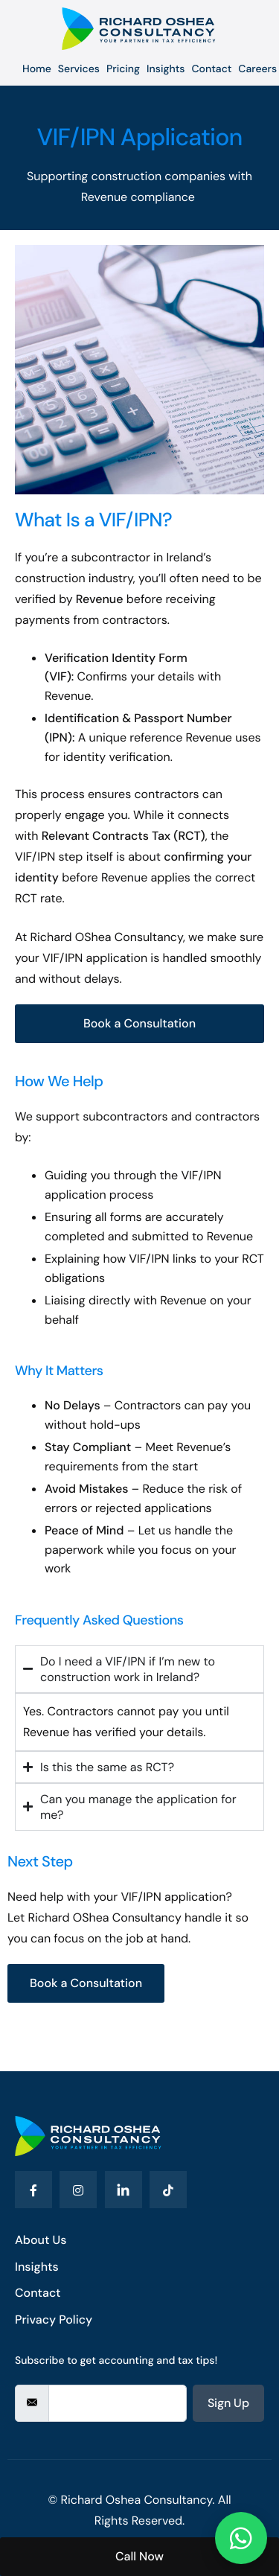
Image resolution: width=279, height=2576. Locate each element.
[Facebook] (33, 2189)
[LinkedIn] (123, 2189)
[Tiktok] (168, 2189)
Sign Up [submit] (228, 2403)
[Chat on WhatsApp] (241, 2538)
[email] (117, 2403)
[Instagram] (78, 2189)
